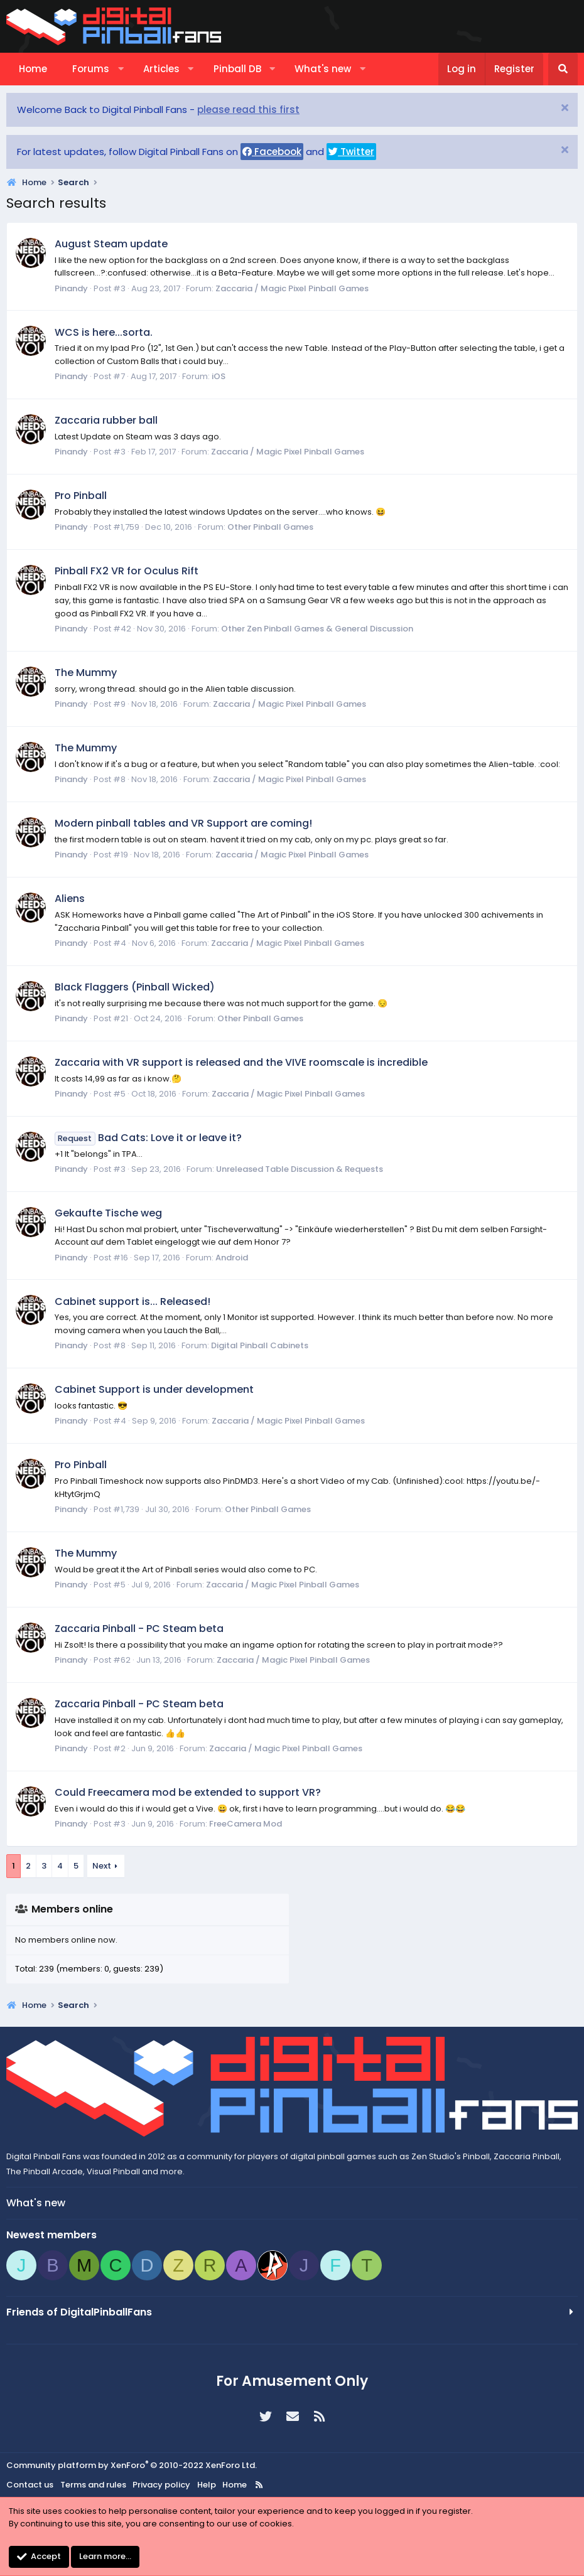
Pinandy (71, 288)
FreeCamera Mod (245, 1824)
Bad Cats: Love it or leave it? (148, 1137)
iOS (218, 376)
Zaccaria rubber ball (106, 420)
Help (206, 2485)
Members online (72, 1909)
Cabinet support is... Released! (132, 1301)
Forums (90, 68)
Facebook (271, 151)
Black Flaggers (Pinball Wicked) (135, 987)
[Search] (563, 69)
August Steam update (111, 244)
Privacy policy (161, 2485)
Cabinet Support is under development (154, 1389)
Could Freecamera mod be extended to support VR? (188, 1792)
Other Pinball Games (270, 527)
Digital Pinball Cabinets (259, 1345)
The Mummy (86, 672)
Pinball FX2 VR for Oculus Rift (126, 571)
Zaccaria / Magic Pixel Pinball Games (292, 288)
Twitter (351, 151)
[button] (121, 69)
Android (231, 1258)
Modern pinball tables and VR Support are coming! (183, 823)
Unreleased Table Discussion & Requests (299, 1169)
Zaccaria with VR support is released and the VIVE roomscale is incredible (241, 1062)
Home (33, 68)
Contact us (29, 2485)
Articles (161, 68)
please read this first (248, 109)
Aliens (70, 898)
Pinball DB (237, 68)
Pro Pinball (81, 495)
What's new (323, 68)
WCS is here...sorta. (104, 332)
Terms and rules (93, 2485)
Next (101, 1866)
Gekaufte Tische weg (108, 1213)
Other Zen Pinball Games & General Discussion (317, 629)
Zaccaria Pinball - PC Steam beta (139, 1628)
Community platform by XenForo (131, 2465)
